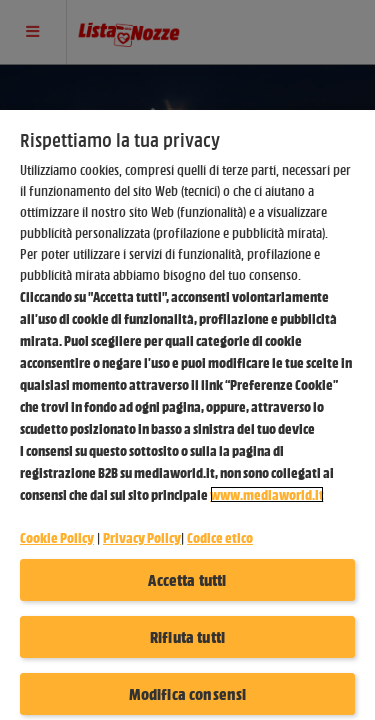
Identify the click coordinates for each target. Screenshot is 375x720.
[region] (187, 414)
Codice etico (220, 537)
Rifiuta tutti (187, 637)
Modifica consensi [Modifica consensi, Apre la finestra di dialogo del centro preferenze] (188, 694)
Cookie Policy (57, 537)
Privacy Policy (142, 537)
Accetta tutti (187, 580)
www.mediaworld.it (267, 494)
